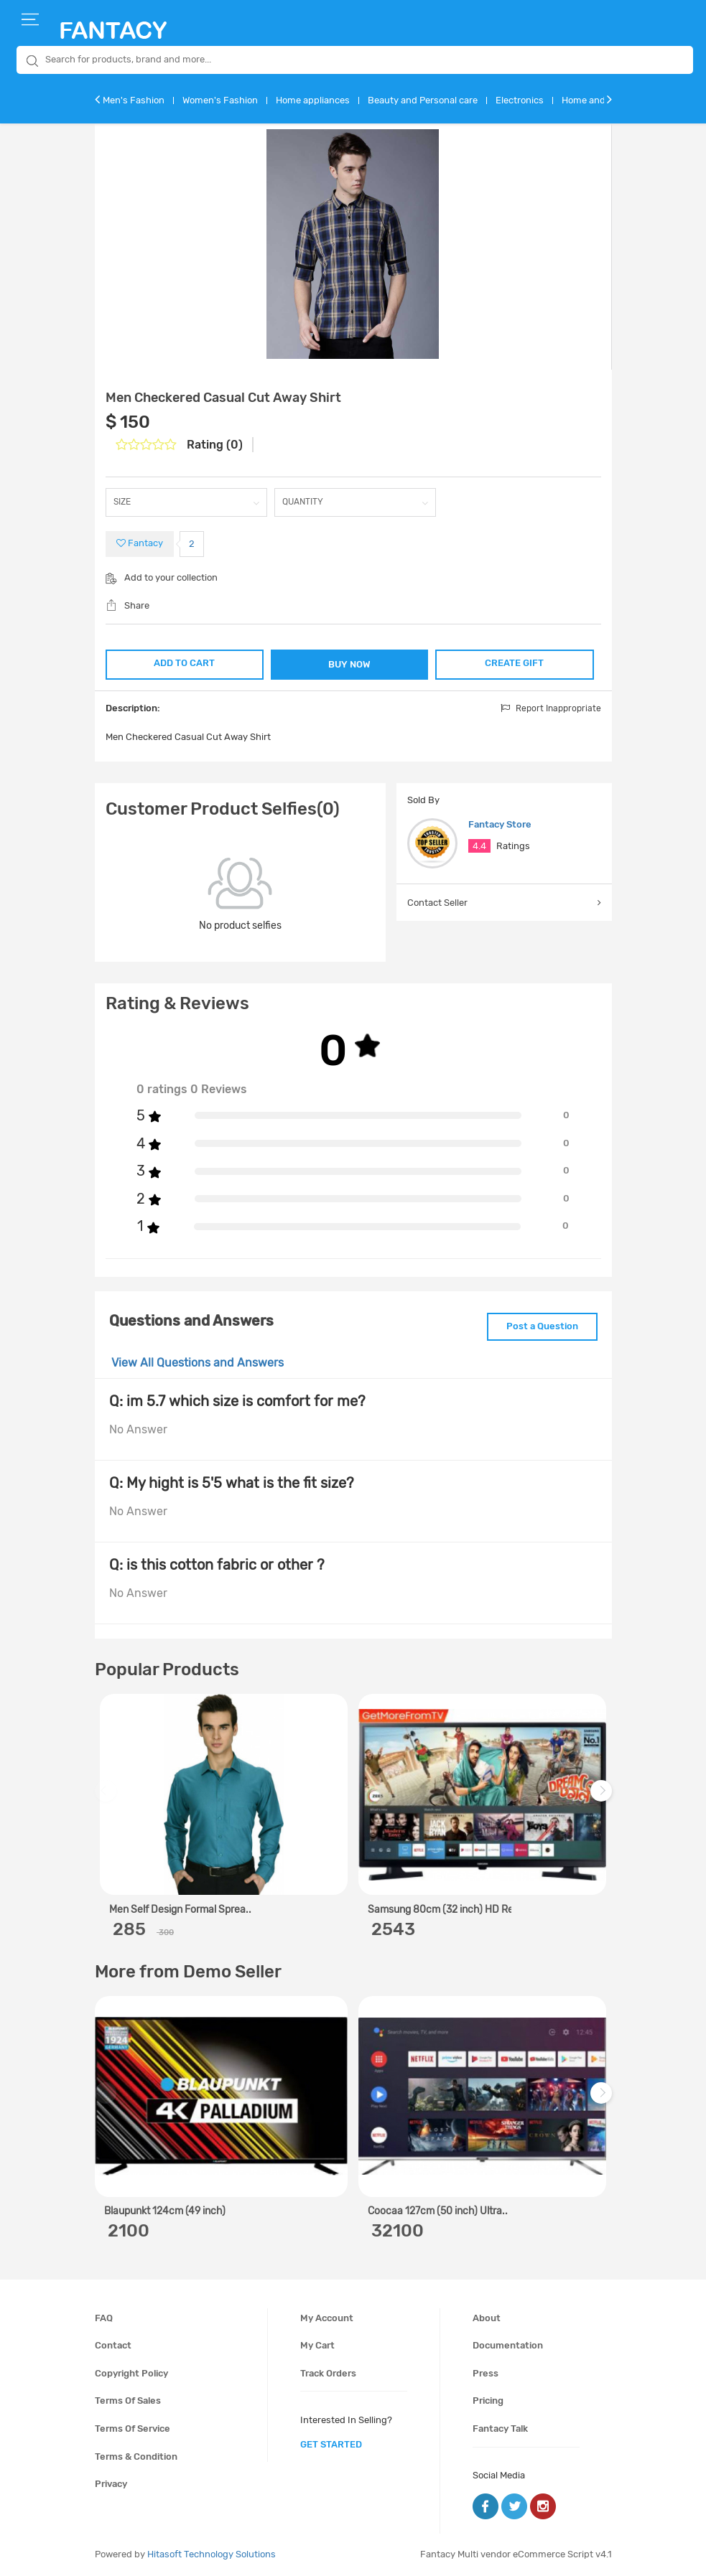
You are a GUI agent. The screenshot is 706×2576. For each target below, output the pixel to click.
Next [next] (603, 1797)
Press (485, 2373)
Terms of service (132, 2428)
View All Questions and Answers (197, 1362)
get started (331, 2444)
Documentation (508, 2345)
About (487, 2318)
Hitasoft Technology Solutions (211, 2554)
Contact (113, 2345)
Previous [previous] (107, 1797)
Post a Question (542, 1326)
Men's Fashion (133, 100)
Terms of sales (128, 2400)
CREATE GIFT (514, 662)
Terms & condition (136, 2456)
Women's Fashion (220, 100)
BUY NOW (349, 664)
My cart (317, 2345)
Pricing (488, 2400)
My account (326, 2318)
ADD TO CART (184, 662)
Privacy (111, 2483)
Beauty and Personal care (423, 100)
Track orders (328, 2373)
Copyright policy (131, 2373)
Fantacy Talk (500, 2428)
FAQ (104, 2318)
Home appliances (313, 100)
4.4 (479, 845)
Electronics (520, 100)
